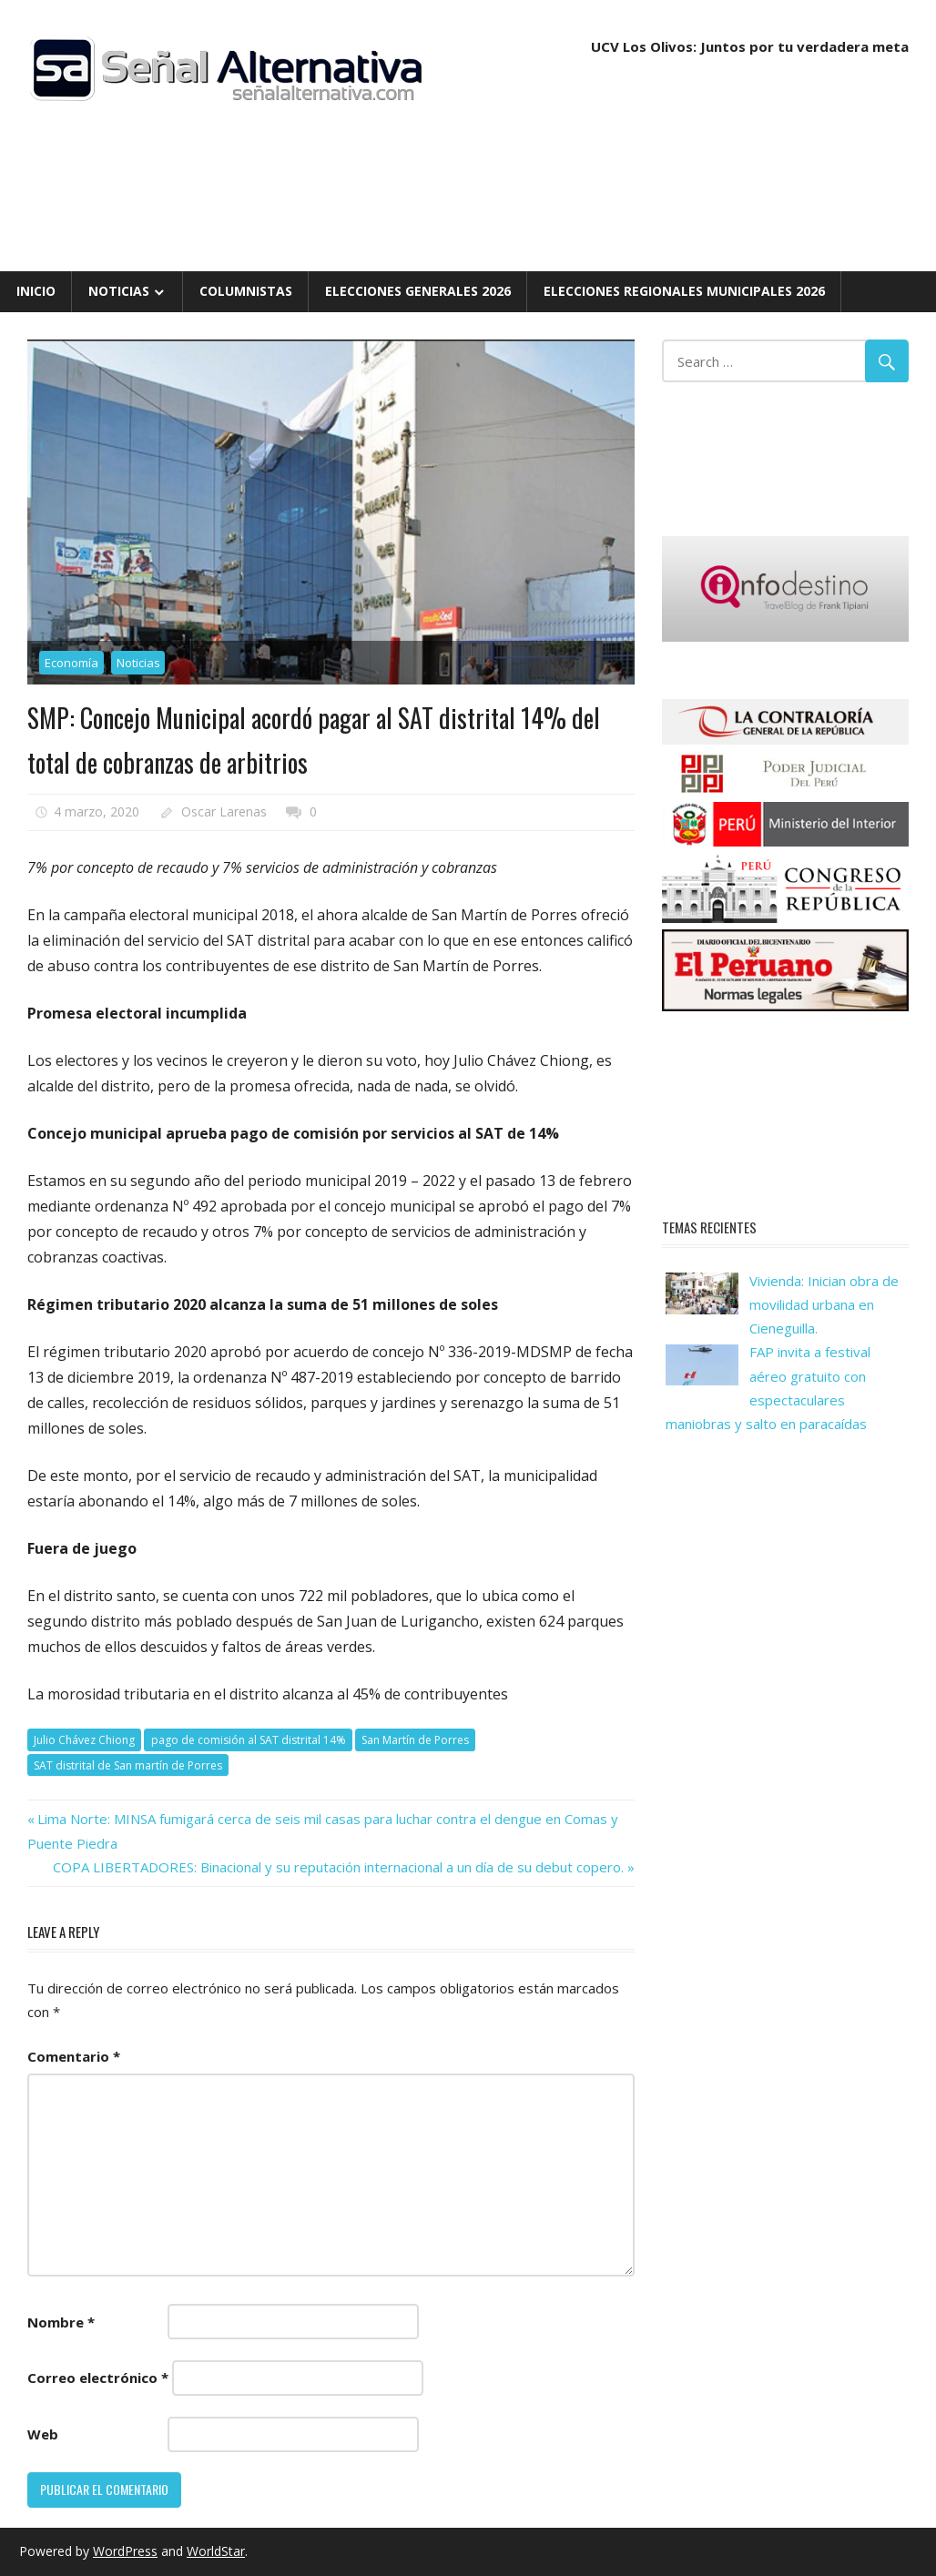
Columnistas (245, 290)
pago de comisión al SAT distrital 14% (248, 1740)
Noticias (118, 290)
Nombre (61, 2322)
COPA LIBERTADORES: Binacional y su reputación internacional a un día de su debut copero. (338, 1867)
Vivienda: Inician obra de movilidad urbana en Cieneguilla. (824, 1305)
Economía (71, 662)
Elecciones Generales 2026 (418, 290)
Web (42, 2434)
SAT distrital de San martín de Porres (128, 1765)
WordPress (125, 2551)
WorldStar (216, 2551)
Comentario (73, 2056)
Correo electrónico (97, 2377)
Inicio (36, 290)
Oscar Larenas (224, 811)
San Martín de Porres (415, 1740)
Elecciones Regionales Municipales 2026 (684, 290)
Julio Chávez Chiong (84, 1740)
